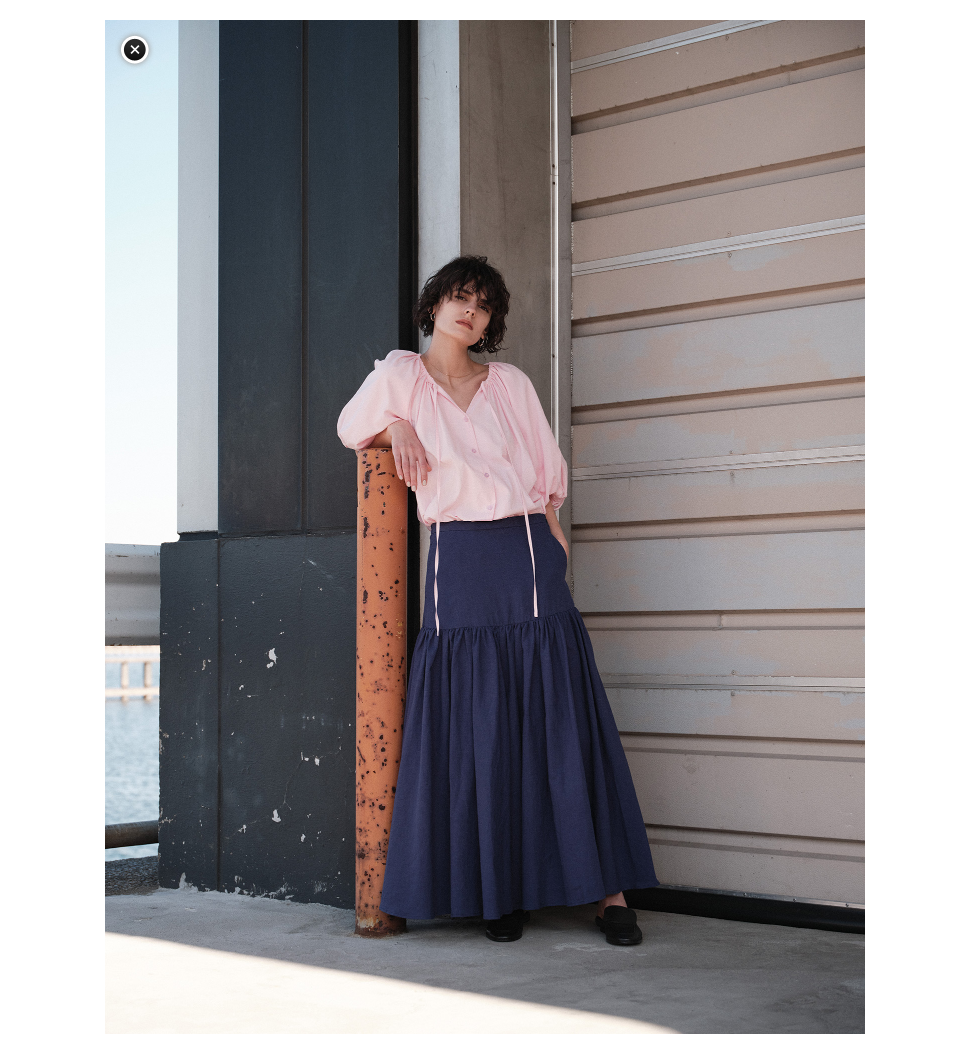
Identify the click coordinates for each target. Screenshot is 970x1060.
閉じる (135, 50)
